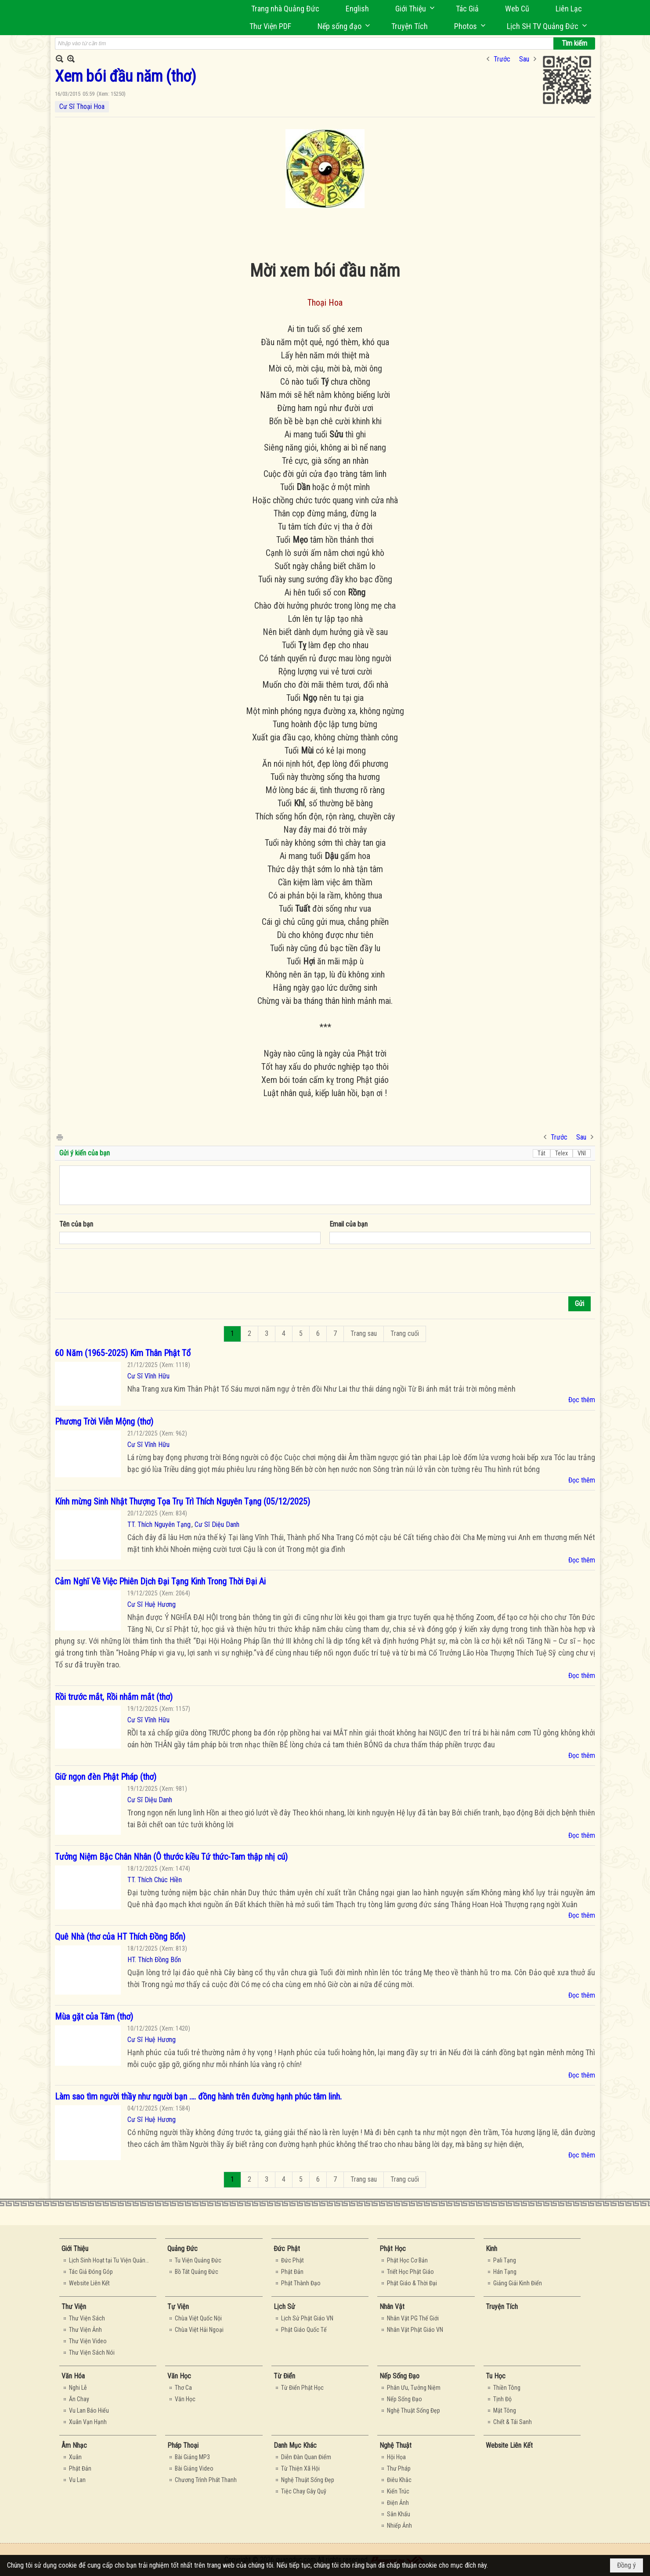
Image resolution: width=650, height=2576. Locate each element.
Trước (502, 59)
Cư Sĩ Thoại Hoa (82, 106)
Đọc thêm (581, 1400)
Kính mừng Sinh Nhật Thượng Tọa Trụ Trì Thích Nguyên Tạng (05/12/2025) (182, 1501)
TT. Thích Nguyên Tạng (159, 1524)
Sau (524, 59)
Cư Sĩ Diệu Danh (217, 1524)
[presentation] (126, 1271)
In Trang (59, 1136)
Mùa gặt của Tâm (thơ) (94, 2016)
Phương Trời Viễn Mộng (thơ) (104, 1421)
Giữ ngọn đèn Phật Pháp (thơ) (105, 1776)
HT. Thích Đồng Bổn (154, 1959)
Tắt (541, 1153)
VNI (582, 1153)
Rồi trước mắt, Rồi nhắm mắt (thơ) (114, 1697)
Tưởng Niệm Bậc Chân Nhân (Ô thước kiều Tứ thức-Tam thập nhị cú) (171, 1856)
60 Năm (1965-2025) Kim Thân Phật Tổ (123, 1353)
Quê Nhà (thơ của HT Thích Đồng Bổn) (120, 1936)
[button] (412, 8)
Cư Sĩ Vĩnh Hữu (148, 1376)
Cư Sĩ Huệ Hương (151, 1604)
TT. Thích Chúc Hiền (154, 1880)
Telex (561, 1153)
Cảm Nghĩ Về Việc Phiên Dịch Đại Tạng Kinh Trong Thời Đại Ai (160, 1581)
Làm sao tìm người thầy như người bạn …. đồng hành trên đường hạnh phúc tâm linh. (198, 2096)
